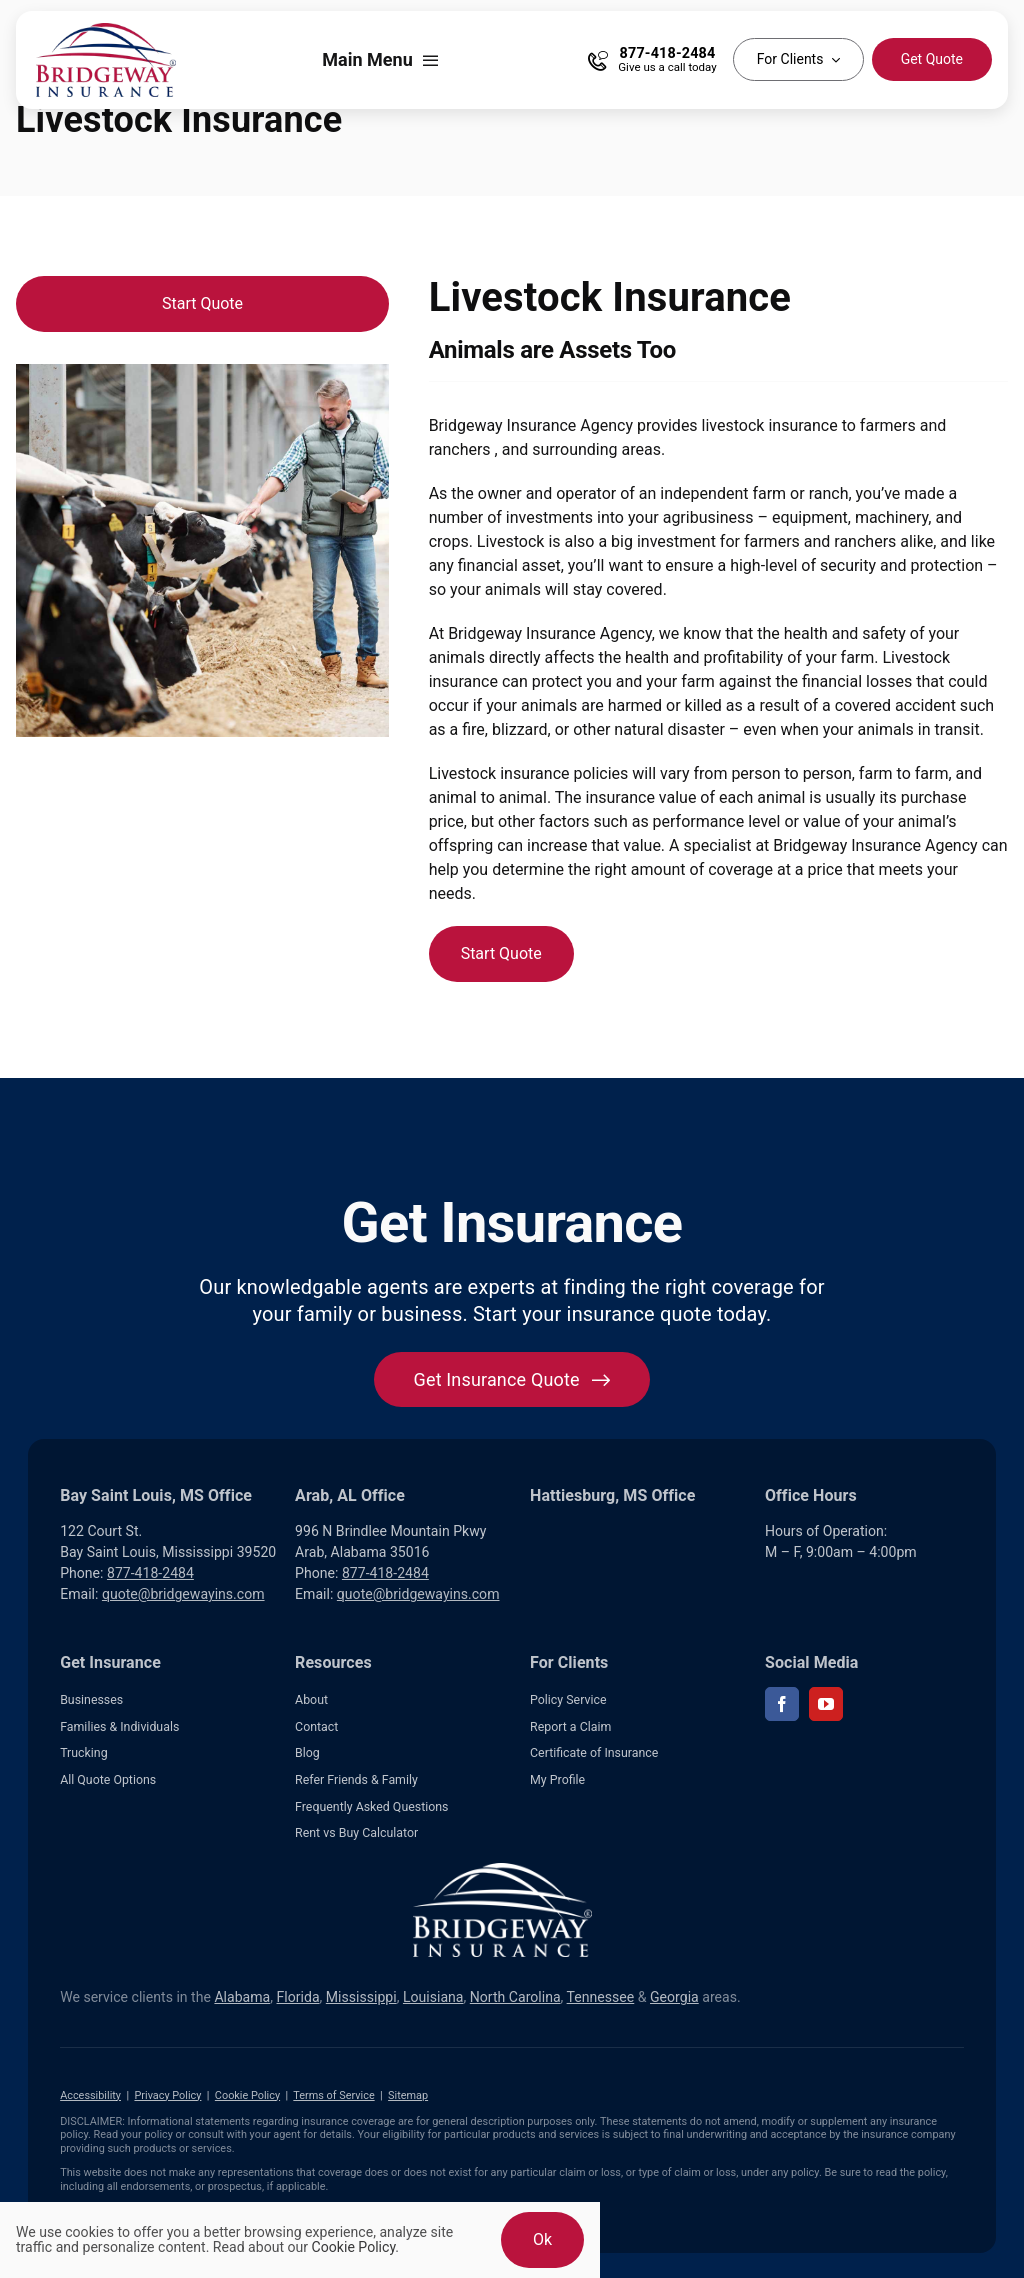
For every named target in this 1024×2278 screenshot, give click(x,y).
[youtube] (826, 1704)
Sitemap (408, 2095)
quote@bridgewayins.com (183, 1594)
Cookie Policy (247, 2095)
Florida (298, 1997)
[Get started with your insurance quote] (512, 1379)
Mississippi (361, 1997)
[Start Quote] (202, 304)
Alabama (242, 1997)
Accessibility (90, 2095)
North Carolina (515, 1997)
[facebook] (782, 1704)
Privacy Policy (167, 2095)
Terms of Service (333, 2095)
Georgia (674, 1997)
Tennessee (601, 1997)
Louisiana (433, 1997)
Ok (542, 2239)
